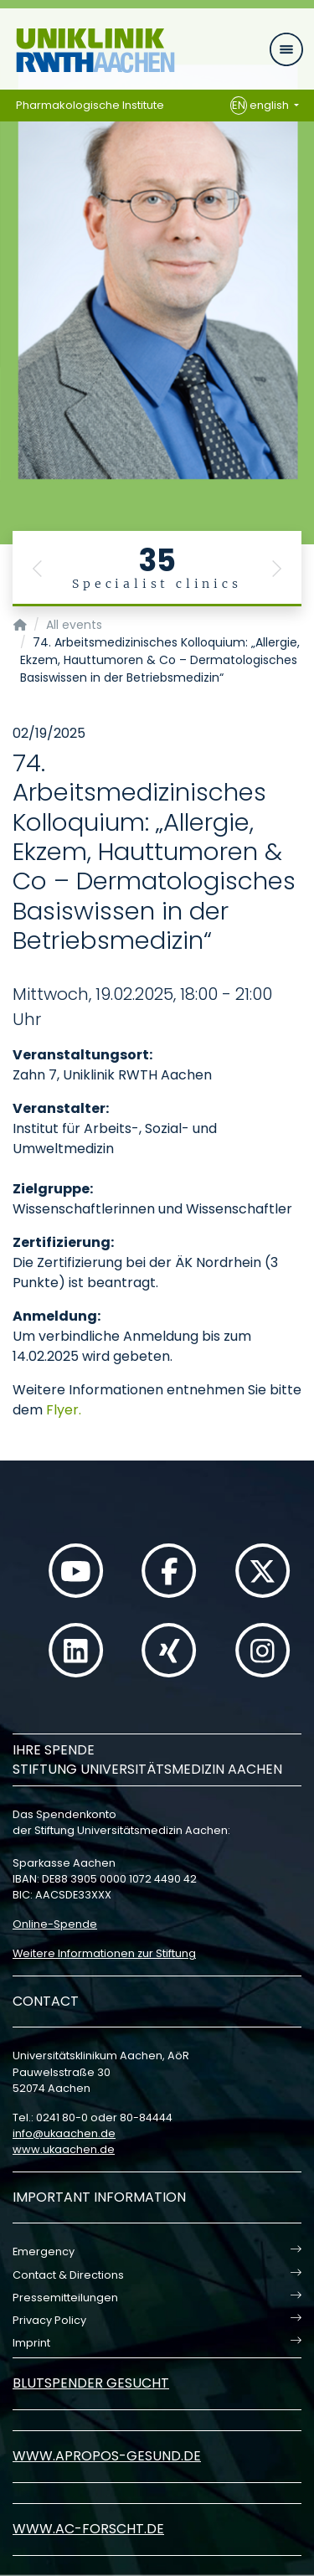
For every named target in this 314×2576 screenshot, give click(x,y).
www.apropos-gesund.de (107, 2455)
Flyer (62, 1409)
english (260, 105)
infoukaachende (64, 2133)
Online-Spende (55, 1924)
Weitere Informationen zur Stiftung (104, 1953)
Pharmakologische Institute (90, 105)
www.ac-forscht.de (88, 2528)
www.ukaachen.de (64, 2149)
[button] (38, 568)
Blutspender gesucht (91, 2383)
